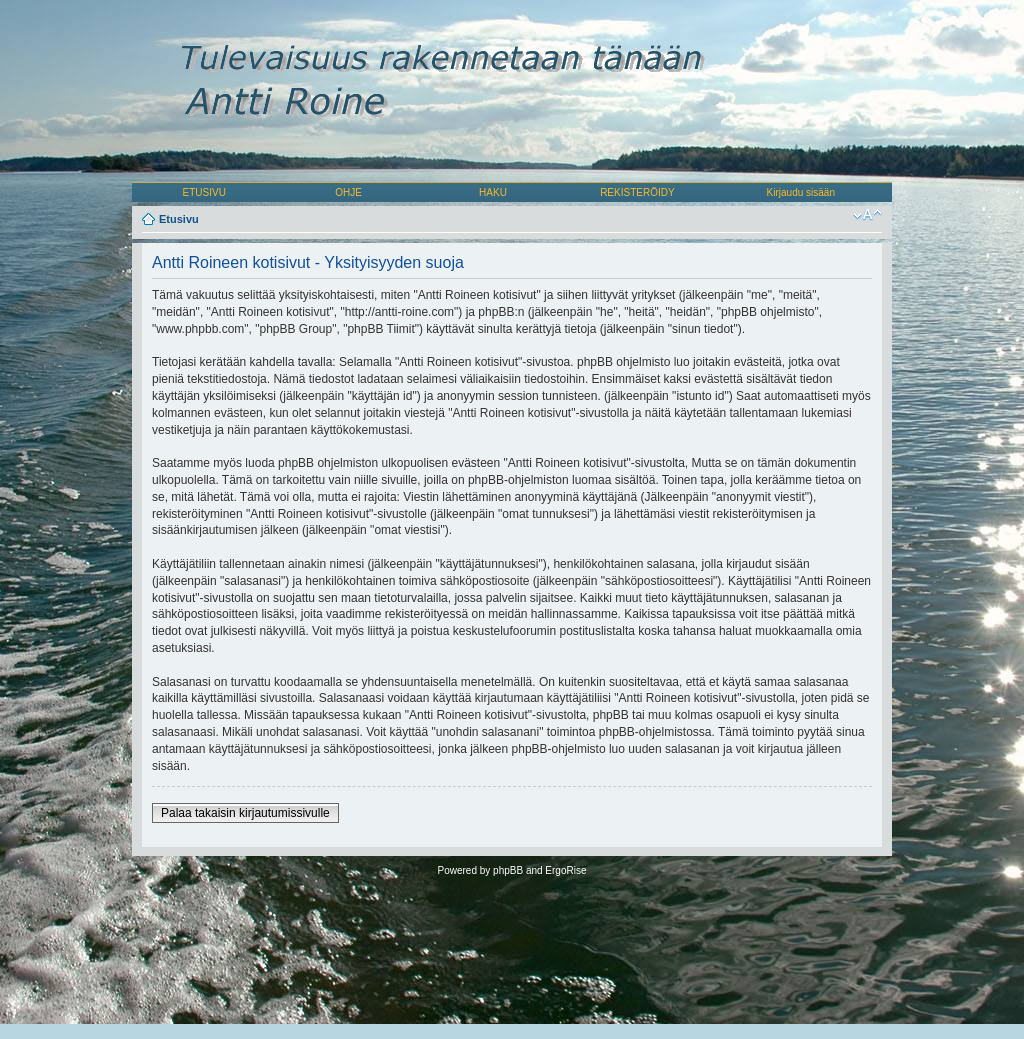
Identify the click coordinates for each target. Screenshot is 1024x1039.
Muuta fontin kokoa (867, 215)
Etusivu (179, 219)
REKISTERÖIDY (637, 192)
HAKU (493, 192)
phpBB (508, 870)
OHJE (348, 192)
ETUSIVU (204, 192)
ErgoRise (565, 870)
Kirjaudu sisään (801, 192)
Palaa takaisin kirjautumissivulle (245, 813)
